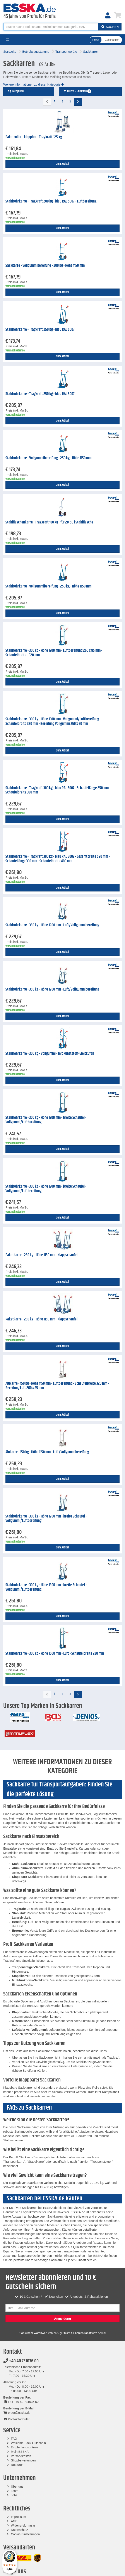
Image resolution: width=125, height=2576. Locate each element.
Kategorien (16, 91)
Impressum (18, 2517)
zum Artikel (62, 164)
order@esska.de (16, 2412)
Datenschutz (19, 2530)
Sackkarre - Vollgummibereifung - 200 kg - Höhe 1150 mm (45, 266)
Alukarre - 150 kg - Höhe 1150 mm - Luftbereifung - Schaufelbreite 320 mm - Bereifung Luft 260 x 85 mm (57, 1386)
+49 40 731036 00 (21, 2361)
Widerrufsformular (23, 2525)
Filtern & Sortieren (77, 91)
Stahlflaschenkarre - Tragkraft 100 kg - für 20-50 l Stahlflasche (49, 522)
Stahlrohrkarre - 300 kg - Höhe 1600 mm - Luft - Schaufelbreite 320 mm (54, 1654)
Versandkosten (21, 2456)
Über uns (17, 2486)
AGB (14, 2521)
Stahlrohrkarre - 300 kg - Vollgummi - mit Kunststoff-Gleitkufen (49, 1054)
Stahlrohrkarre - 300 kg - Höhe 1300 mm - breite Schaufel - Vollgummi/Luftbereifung (45, 1120)
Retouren (17, 2464)
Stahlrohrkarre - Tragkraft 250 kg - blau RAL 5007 (40, 330)
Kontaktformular (16, 2419)
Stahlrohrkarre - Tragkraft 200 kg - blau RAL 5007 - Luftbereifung (50, 201)
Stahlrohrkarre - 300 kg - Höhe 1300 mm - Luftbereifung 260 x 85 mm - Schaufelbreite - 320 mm (53, 653)
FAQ (14, 2438)
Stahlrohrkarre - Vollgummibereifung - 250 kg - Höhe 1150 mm (48, 458)
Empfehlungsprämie (24, 2447)
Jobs (14, 2495)
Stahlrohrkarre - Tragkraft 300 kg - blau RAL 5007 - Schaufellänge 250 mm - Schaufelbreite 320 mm (57, 790)
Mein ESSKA (20, 2451)
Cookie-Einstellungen (25, 2534)
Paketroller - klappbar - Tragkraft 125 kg (33, 137)
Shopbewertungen (23, 2460)
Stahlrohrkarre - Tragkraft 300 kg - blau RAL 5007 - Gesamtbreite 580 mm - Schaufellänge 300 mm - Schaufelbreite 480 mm (57, 859)
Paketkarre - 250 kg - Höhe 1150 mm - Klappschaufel (41, 1255)
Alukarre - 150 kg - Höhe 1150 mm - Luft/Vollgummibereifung (47, 1452)
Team (14, 2491)
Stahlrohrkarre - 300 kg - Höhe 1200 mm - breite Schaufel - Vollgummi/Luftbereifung (46, 1518)
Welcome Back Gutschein (28, 2443)
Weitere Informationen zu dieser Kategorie (33, 84)
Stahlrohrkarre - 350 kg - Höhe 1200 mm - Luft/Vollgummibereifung (52, 925)
